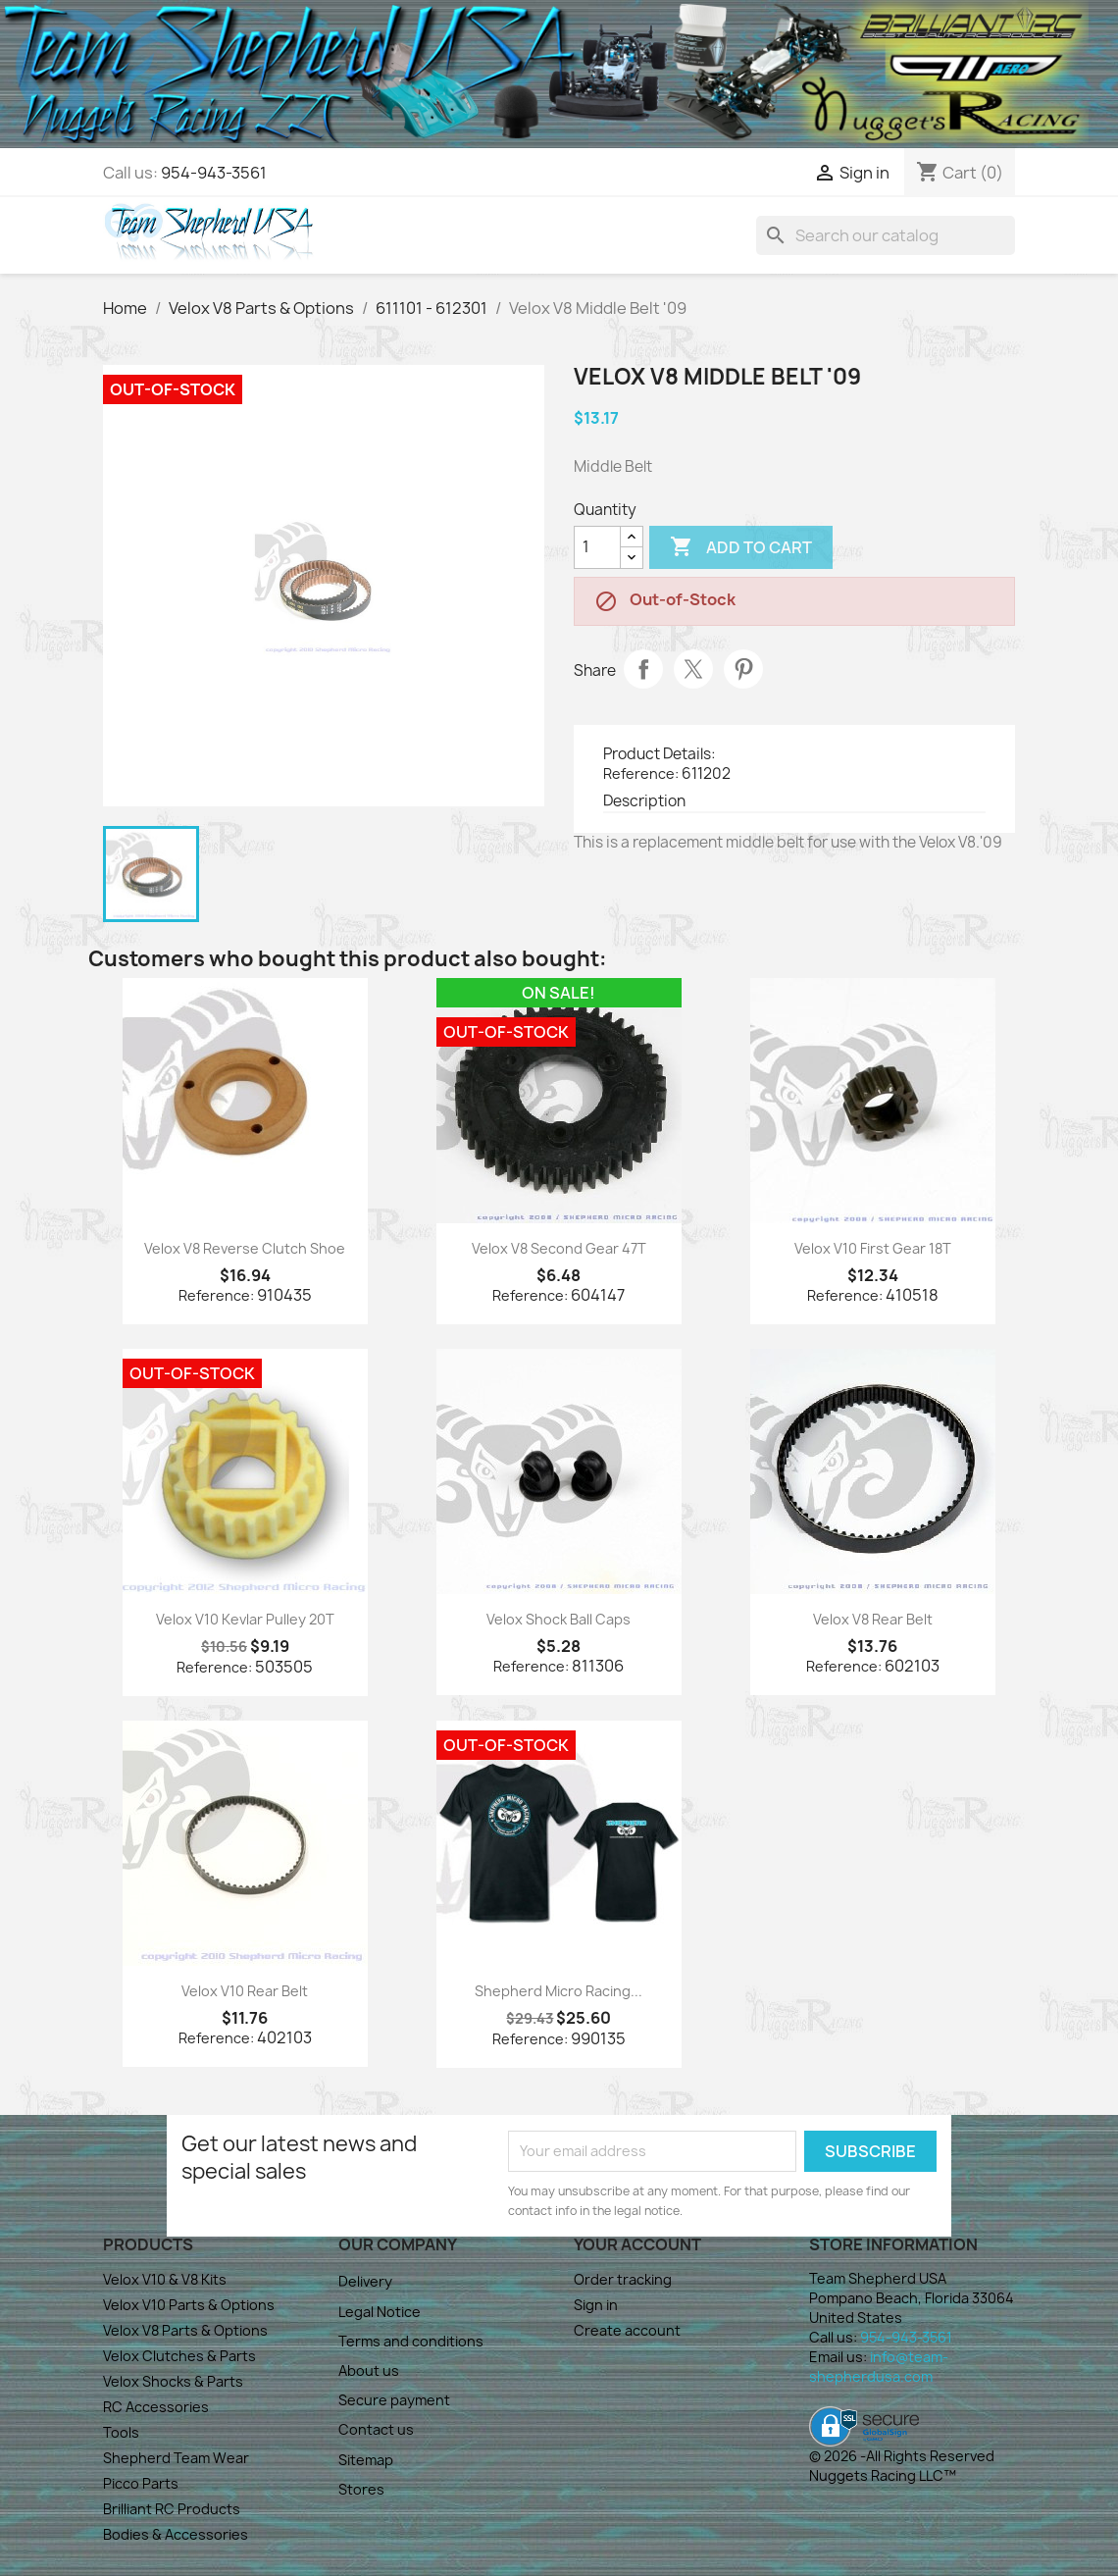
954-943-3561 (214, 172)
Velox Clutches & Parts (179, 2355)
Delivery (365, 2281)
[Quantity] (597, 547)
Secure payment (394, 2400)
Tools (121, 2432)
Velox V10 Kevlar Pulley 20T (245, 1619)
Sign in (596, 2304)
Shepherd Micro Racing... (558, 1991)
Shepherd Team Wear (176, 2457)
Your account (637, 2244)
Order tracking (623, 2279)
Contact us (376, 2429)
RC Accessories (156, 2406)
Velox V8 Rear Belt (873, 1619)
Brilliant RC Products (171, 2508)
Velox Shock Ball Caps (558, 1619)
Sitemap (365, 2459)
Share (643, 669)
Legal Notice (379, 2311)
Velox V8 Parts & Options (185, 2330)
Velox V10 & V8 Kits (165, 2279)
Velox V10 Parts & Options (189, 2304)
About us (368, 2370)
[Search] (885, 235)
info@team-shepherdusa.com (878, 2366)
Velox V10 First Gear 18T (872, 1248)
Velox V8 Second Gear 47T (559, 1248)
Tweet (693, 669)
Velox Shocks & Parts (173, 2381)
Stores (361, 2489)
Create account (627, 2330)
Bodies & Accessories (175, 2534)
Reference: (641, 773)
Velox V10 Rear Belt (244, 1991)
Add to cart (741, 547)
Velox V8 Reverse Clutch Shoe (244, 1248)
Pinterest (743, 669)
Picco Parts (140, 2483)
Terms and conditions (410, 2341)
